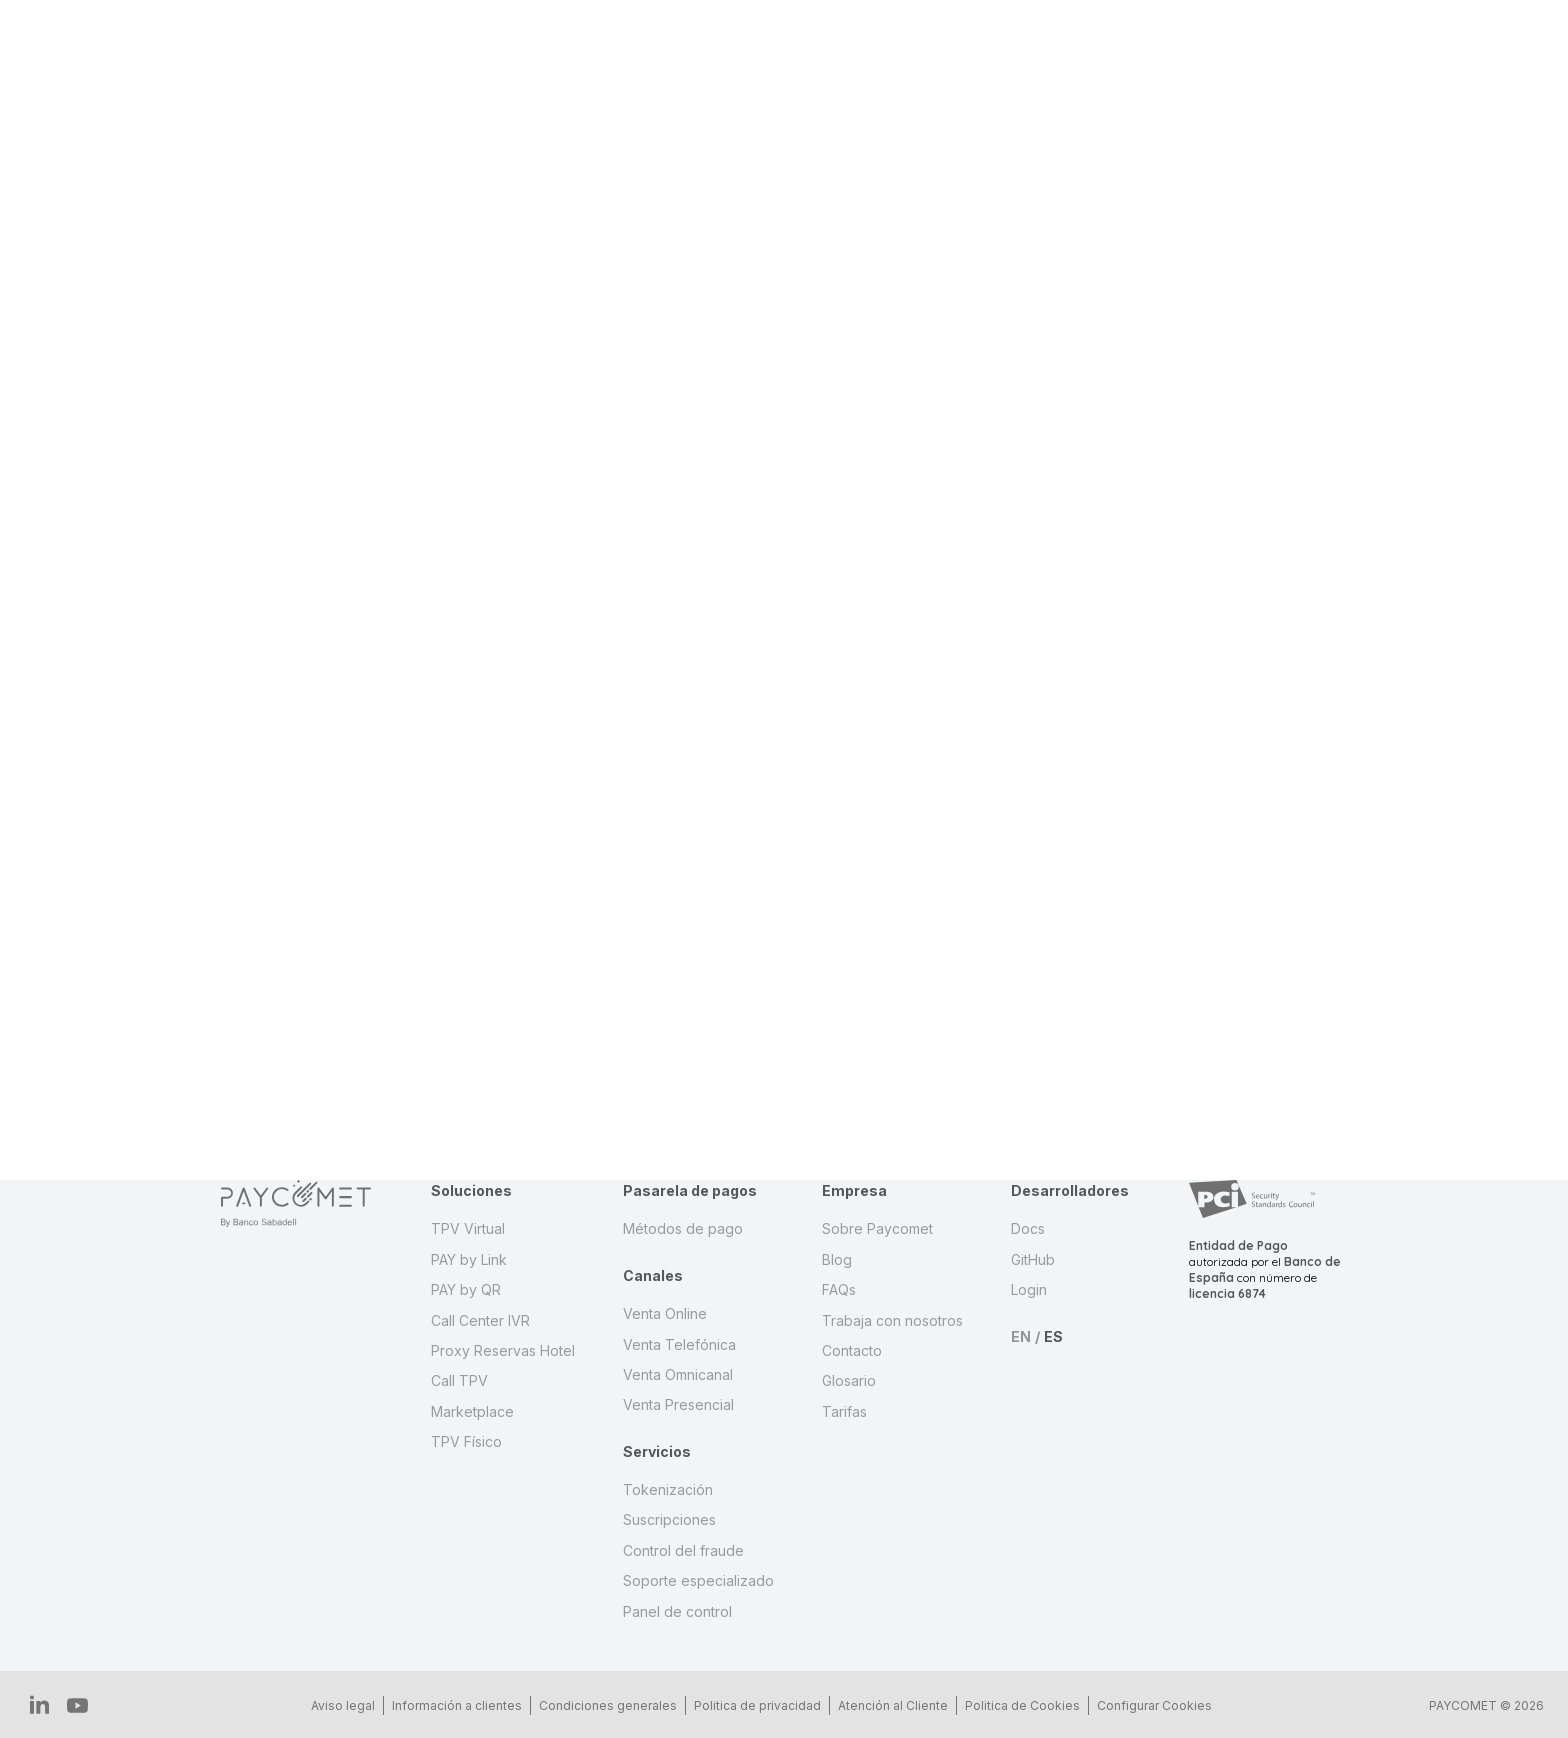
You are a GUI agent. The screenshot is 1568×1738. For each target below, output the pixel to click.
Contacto (852, 1350)
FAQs (839, 1289)
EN (1021, 1336)
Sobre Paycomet (877, 1228)
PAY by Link (469, 1259)
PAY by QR (466, 1289)
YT (66, 1704)
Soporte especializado (698, 1580)
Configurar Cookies (1147, 1704)
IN (36, 1703)
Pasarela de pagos (690, 1190)
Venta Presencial (678, 1404)
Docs (1028, 1228)
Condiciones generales (601, 1704)
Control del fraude (683, 1550)
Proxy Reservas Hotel (503, 1350)
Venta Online (665, 1313)
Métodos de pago (683, 1228)
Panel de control (677, 1611)
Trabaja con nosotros (892, 1320)
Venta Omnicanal (678, 1374)
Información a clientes (450, 1704)
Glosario (849, 1380)
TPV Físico (466, 1441)
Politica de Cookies (1015, 1704)
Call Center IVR (480, 1320)
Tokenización (668, 1489)
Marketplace (472, 1411)
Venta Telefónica (679, 1344)
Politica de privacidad (750, 1704)
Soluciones (471, 1190)
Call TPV (459, 1380)
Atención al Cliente (886, 1704)
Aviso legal (336, 1704)
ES (1053, 1336)
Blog (837, 1259)
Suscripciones (669, 1519)
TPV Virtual (468, 1228)
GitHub (1033, 1259)
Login (1029, 1289)
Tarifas (844, 1411)
